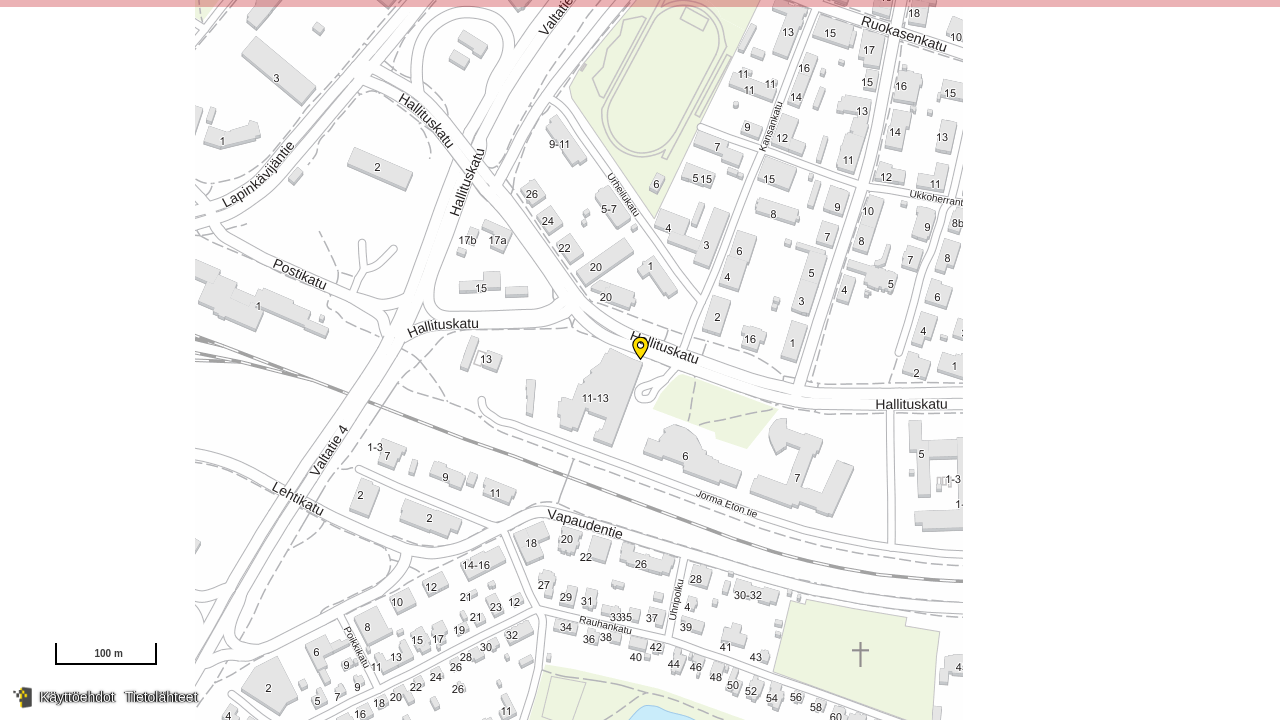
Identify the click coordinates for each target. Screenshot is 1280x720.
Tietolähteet (161, 697)
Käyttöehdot (77, 697)
